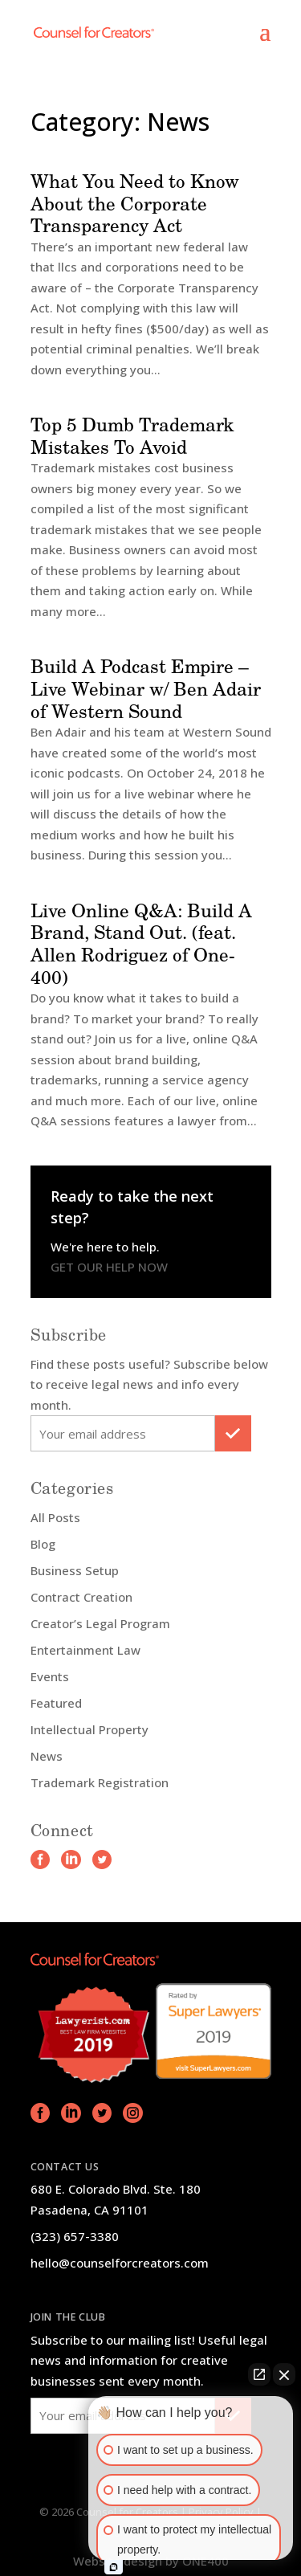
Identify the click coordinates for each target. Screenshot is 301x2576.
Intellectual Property (89, 1729)
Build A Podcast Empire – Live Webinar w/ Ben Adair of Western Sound (146, 688)
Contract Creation (81, 1597)
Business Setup (75, 1570)
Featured (56, 1703)
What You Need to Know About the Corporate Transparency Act (135, 203)
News (47, 1756)
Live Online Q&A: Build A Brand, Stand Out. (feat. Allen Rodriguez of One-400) (141, 943)
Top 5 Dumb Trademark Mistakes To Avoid (132, 435)
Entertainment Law (85, 1650)
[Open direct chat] (259, 2374)
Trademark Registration (100, 1782)
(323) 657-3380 (75, 2236)
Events (50, 1676)
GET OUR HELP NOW (109, 1267)
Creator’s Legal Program (100, 1623)
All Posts (55, 1517)
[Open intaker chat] (113, 2567)
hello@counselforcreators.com (120, 2263)
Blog (43, 1544)
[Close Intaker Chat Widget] (284, 2374)
